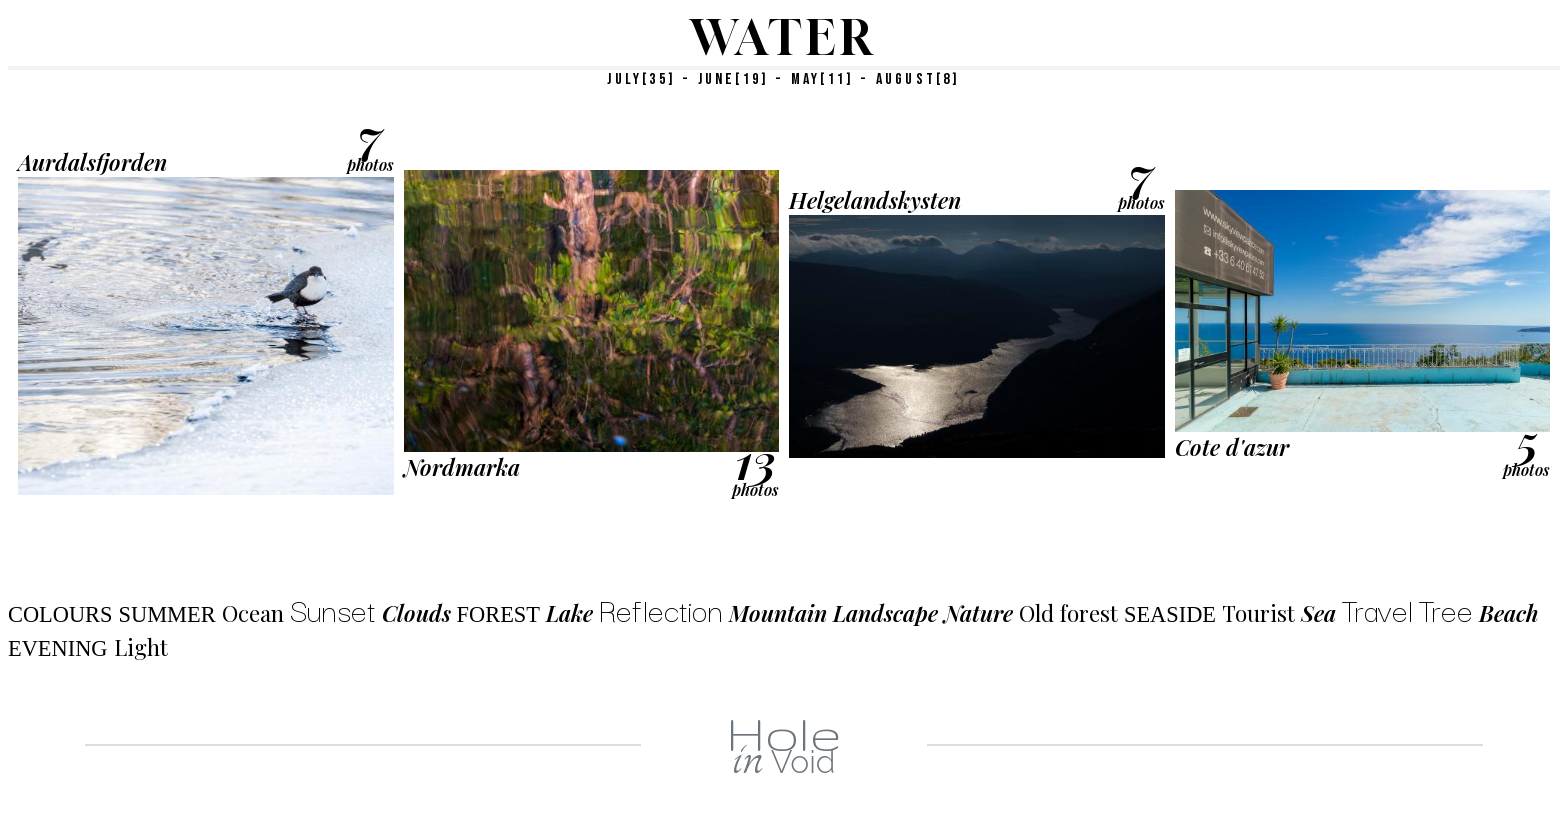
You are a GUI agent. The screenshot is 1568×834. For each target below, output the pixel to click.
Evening (58, 648)
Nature (978, 613)
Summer (167, 614)
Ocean (253, 613)
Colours (60, 614)
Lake (569, 613)
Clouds (416, 613)
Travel (1377, 608)
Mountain (778, 613)
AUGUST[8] (918, 79)
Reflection (661, 608)
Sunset (333, 608)
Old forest (1068, 613)
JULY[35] (641, 79)
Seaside (1170, 614)
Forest (498, 614)
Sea (1318, 613)
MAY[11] (822, 79)
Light (141, 647)
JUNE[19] (734, 79)
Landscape (885, 613)
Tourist (1258, 613)
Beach (1509, 613)
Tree (1446, 608)
